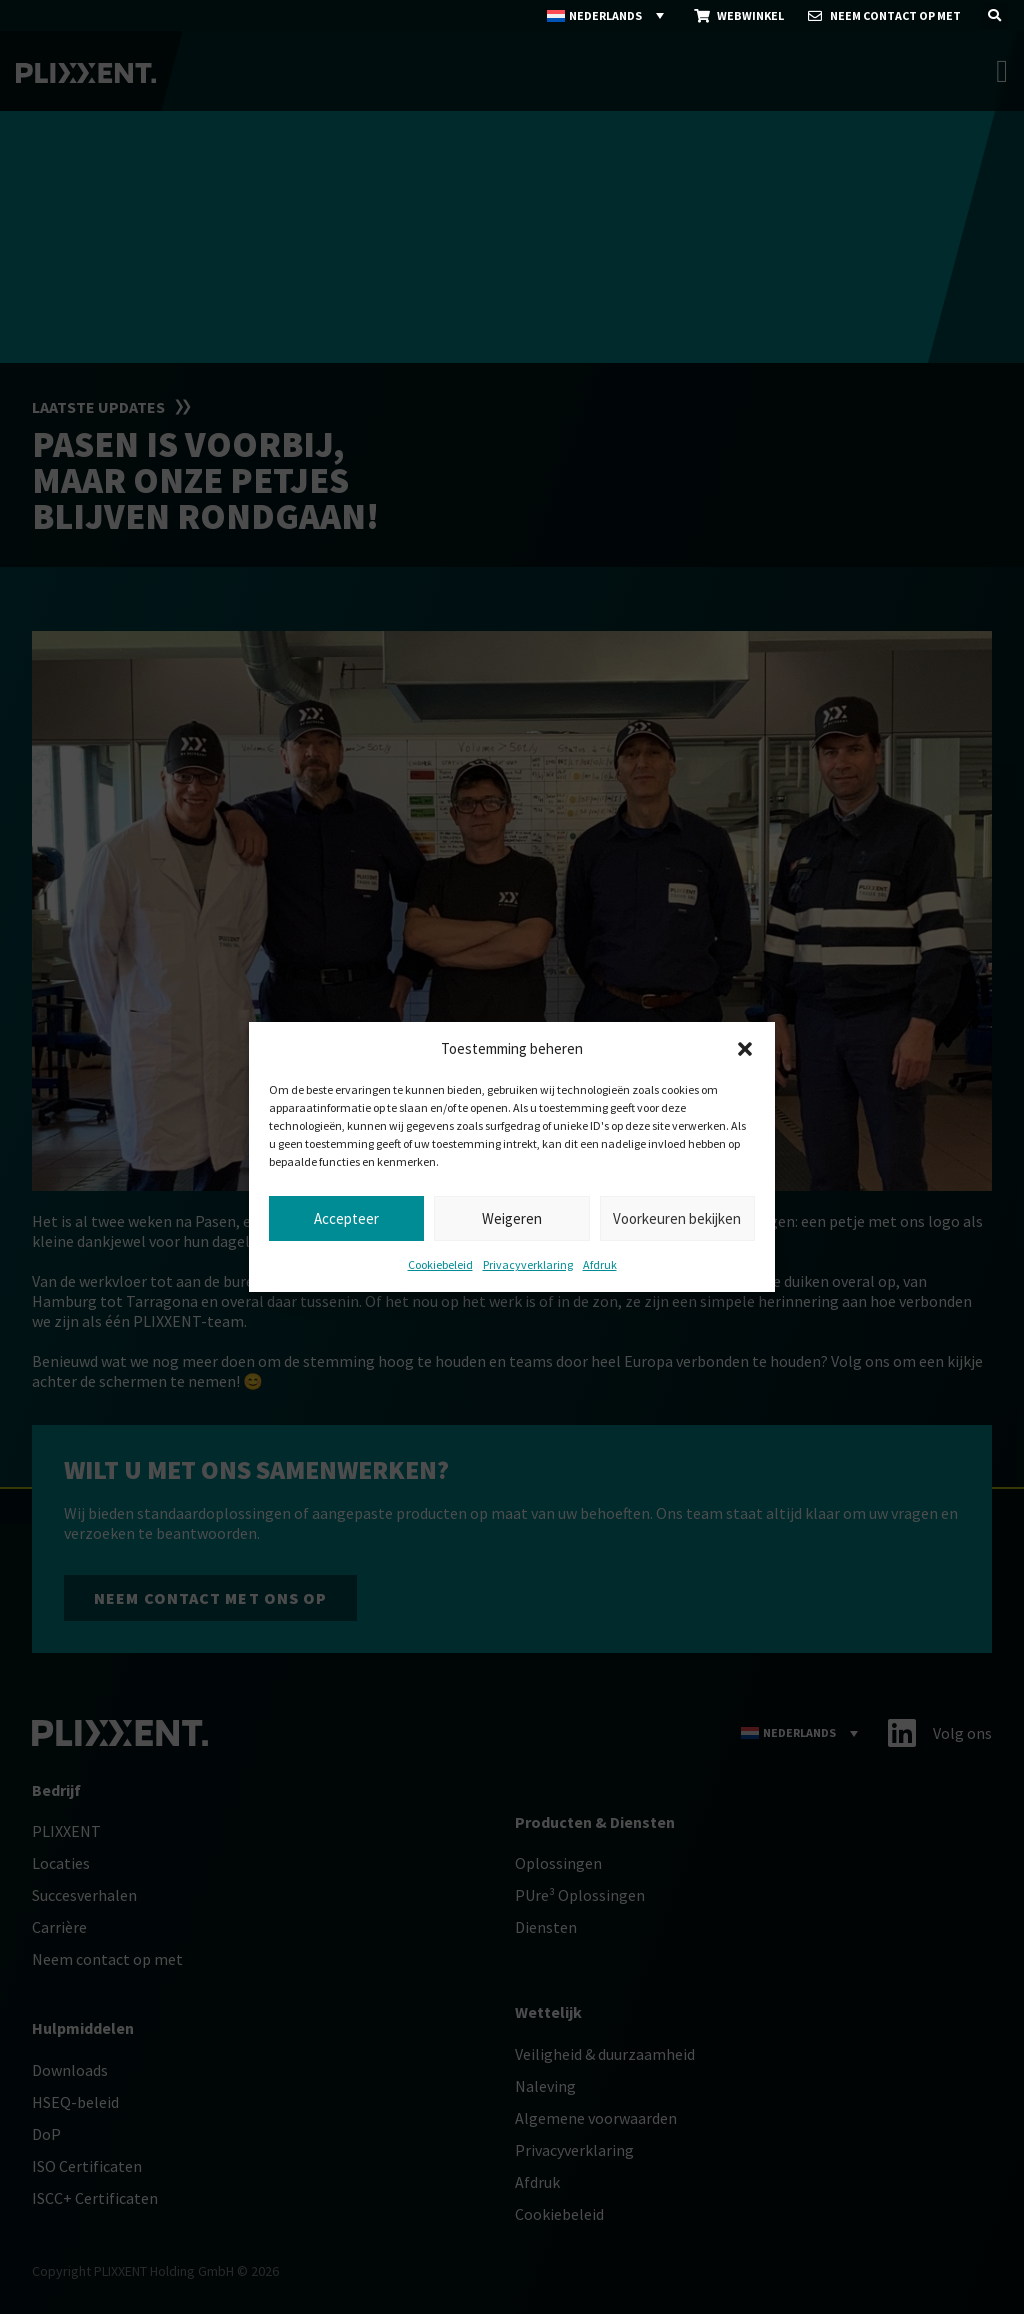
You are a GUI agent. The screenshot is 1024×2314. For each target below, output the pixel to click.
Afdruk (600, 1264)
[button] (745, 1049)
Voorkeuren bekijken (677, 1218)
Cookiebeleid (440, 1264)
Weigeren (512, 1218)
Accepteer (346, 1218)
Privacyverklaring (528, 1264)
